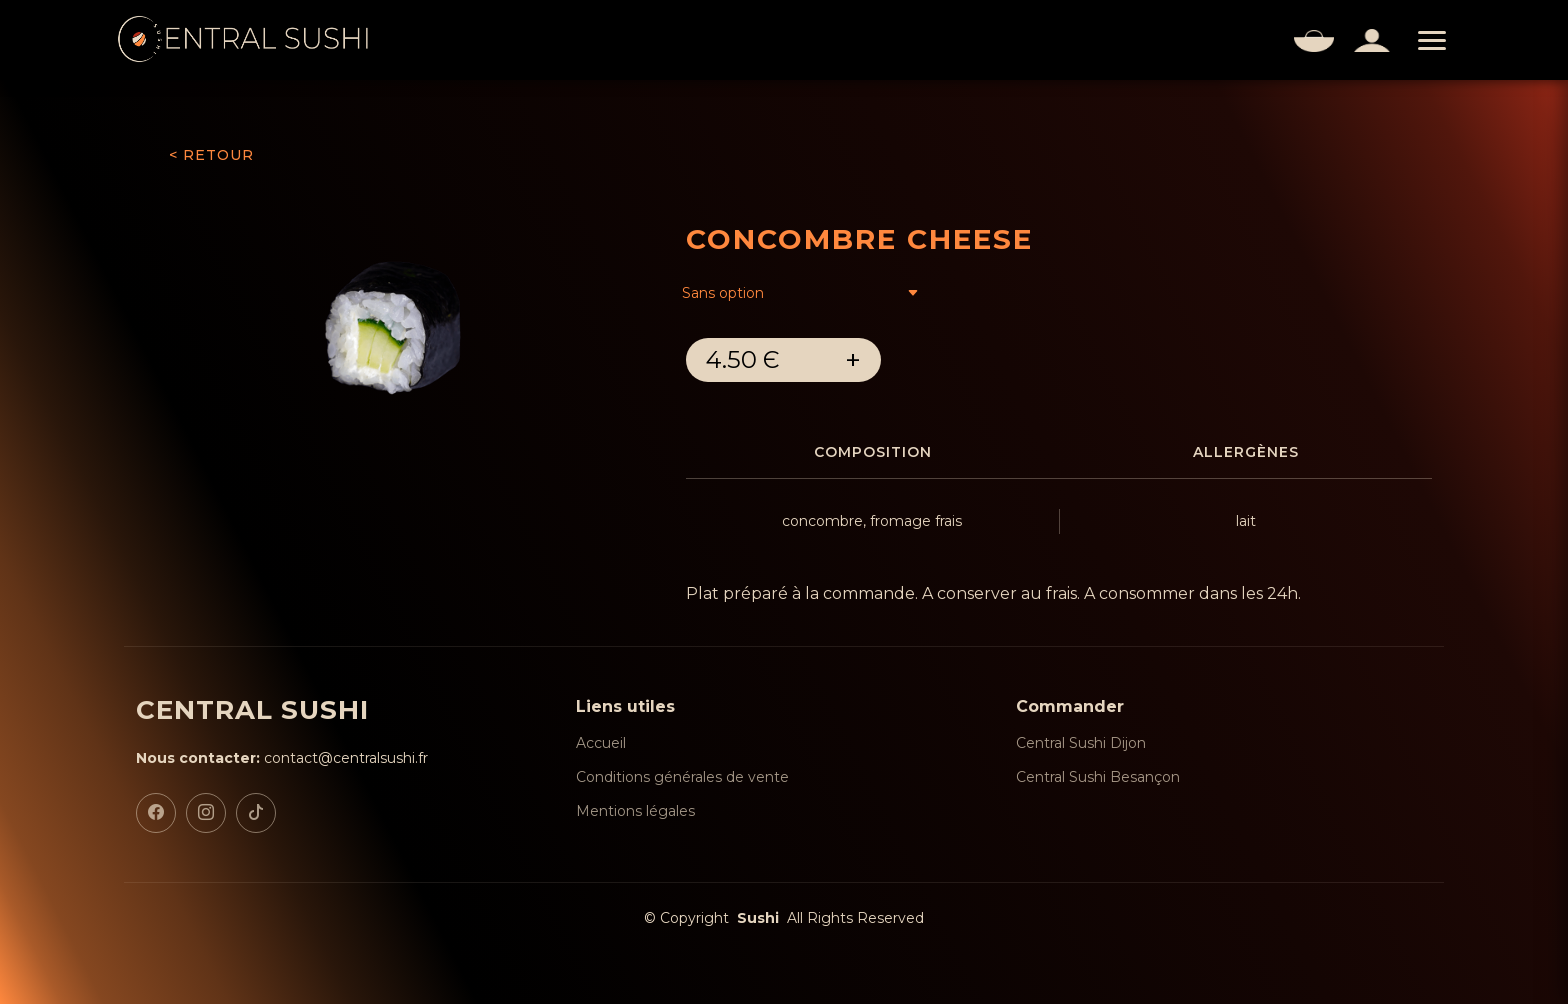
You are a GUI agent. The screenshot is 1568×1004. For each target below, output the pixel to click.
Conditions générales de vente (682, 777)
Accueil (601, 743)
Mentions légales (635, 811)
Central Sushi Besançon (1098, 777)
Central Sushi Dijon (1081, 743)
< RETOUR (211, 155)
